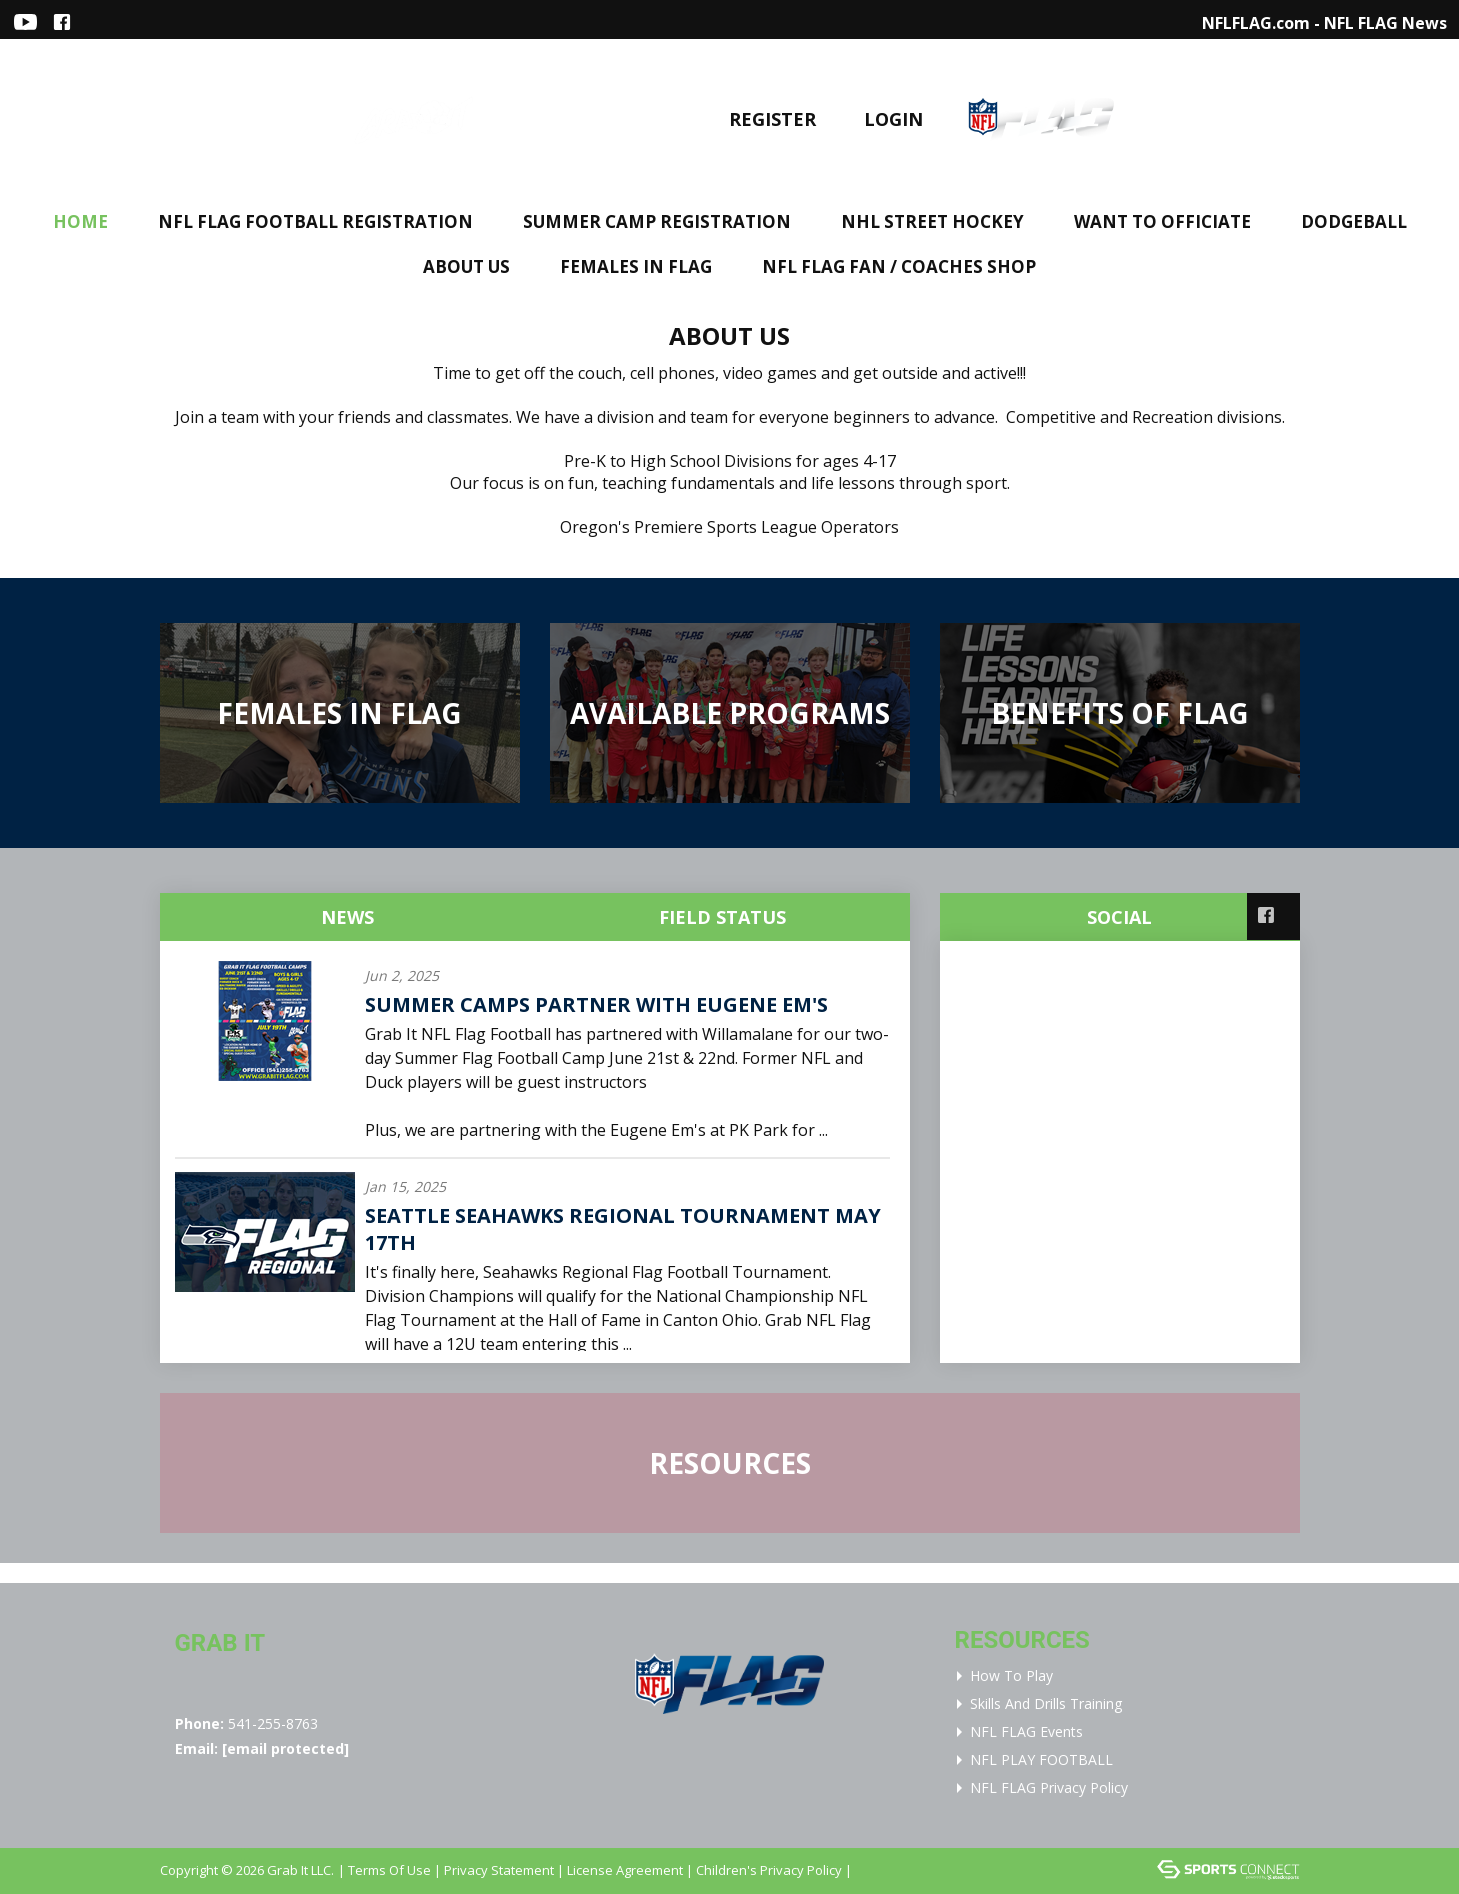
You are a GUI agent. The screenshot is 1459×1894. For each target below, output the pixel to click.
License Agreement (625, 1870)
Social (1119, 917)
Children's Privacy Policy (769, 1870)
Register (772, 119)
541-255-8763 (273, 1723)
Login (893, 119)
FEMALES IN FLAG (636, 266)
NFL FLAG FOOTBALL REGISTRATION (315, 221)
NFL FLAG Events (1026, 1731)
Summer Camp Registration (657, 221)
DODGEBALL (1354, 221)
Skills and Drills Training (1046, 1703)
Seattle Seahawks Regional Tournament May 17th (623, 1229)
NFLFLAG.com (1256, 23)
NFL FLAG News (1385, 23)
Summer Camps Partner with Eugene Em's (596, 1004)
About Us (466, 266)
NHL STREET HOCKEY (932, 221)
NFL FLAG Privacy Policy (1049, 1787)
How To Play (1011, 1675)
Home (80, 221)
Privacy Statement (499, 1870)
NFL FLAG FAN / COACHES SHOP (899, 266)
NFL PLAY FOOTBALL (1041, 1759)
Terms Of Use (389, 1870)
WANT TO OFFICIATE (1162, 221)
